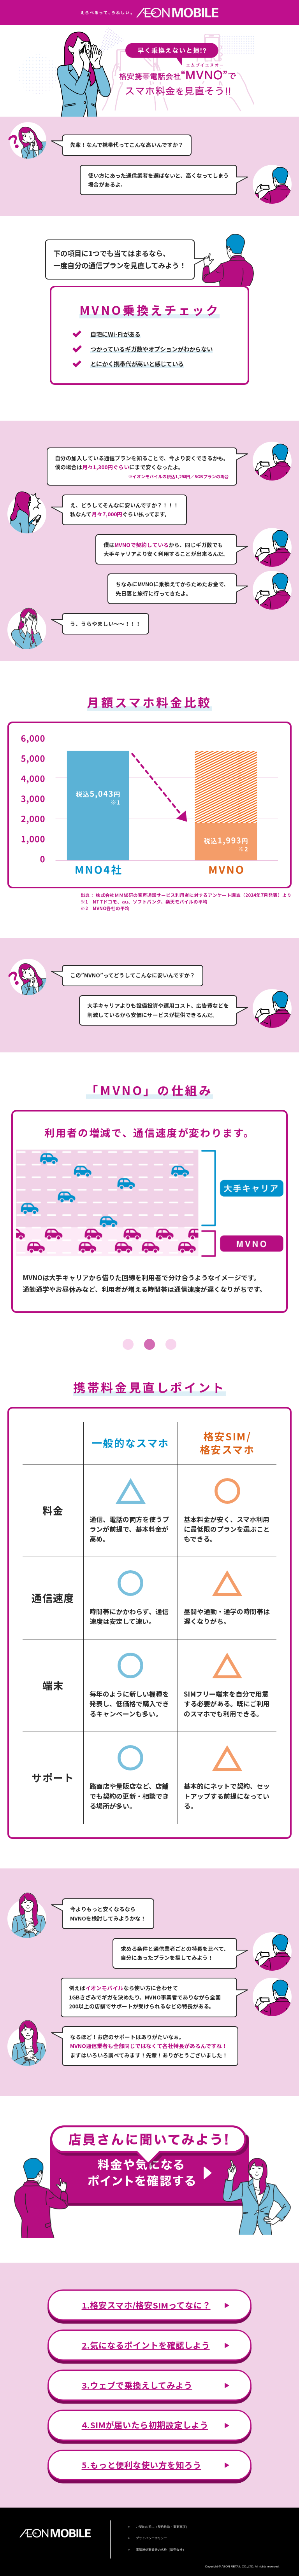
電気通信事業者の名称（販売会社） (161, 2550)
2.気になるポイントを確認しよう (146, 2345)
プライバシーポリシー (151, 2538)
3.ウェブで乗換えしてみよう (137, 2385)
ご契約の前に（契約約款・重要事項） (162, 2527)
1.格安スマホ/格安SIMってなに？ (146, 2305)
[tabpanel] (149, 1211)
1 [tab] (128, 1344)
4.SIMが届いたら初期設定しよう (145, 2425)
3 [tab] (170, 1344)
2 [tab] (149, 1344)
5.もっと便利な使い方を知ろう (141, 2465)
